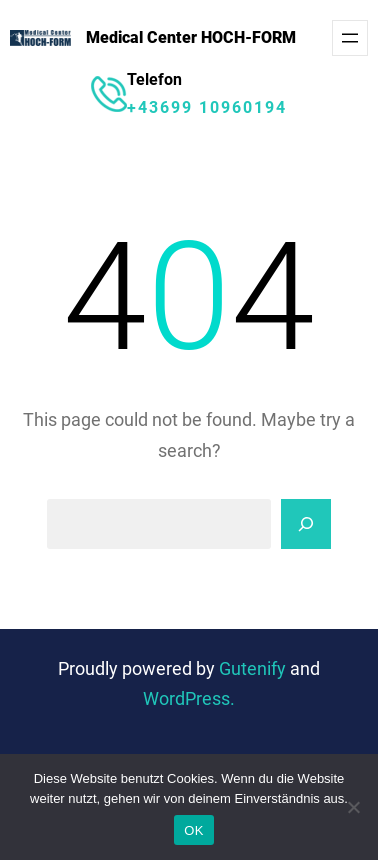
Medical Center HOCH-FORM (191, 37)
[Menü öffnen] (350, 38)
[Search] (306, 524)
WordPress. (189, 699)
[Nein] (353, 807)
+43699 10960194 (207, 107)
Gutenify (254, 669)
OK (193, 830)
